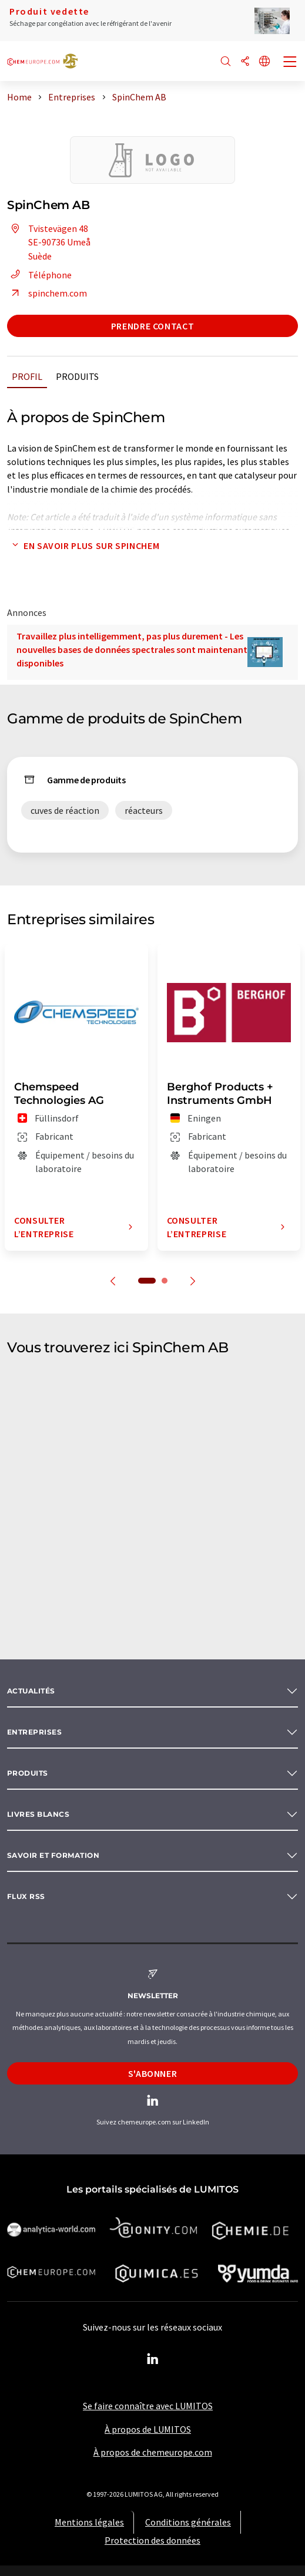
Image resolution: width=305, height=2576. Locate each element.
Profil (27, 376)
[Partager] (245, 62)
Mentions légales (89, 2522)
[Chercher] (225, 62)
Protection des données (152, 2540)
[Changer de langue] (264, 62)
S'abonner (152, 2073)
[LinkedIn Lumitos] (153, 2359)
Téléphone (39, 275)
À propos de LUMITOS (148, 2429)
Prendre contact (153, 326)
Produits (77, 376)
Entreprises (34, 1732)
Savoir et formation (53, 1855)
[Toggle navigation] (290, 62)
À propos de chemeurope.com (152, 2452)
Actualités (31, 1690)
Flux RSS (26, 1896)
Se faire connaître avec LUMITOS (148, 2406)
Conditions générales (188, 2522)
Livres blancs (38, 1814)
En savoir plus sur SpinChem (83, 545)
